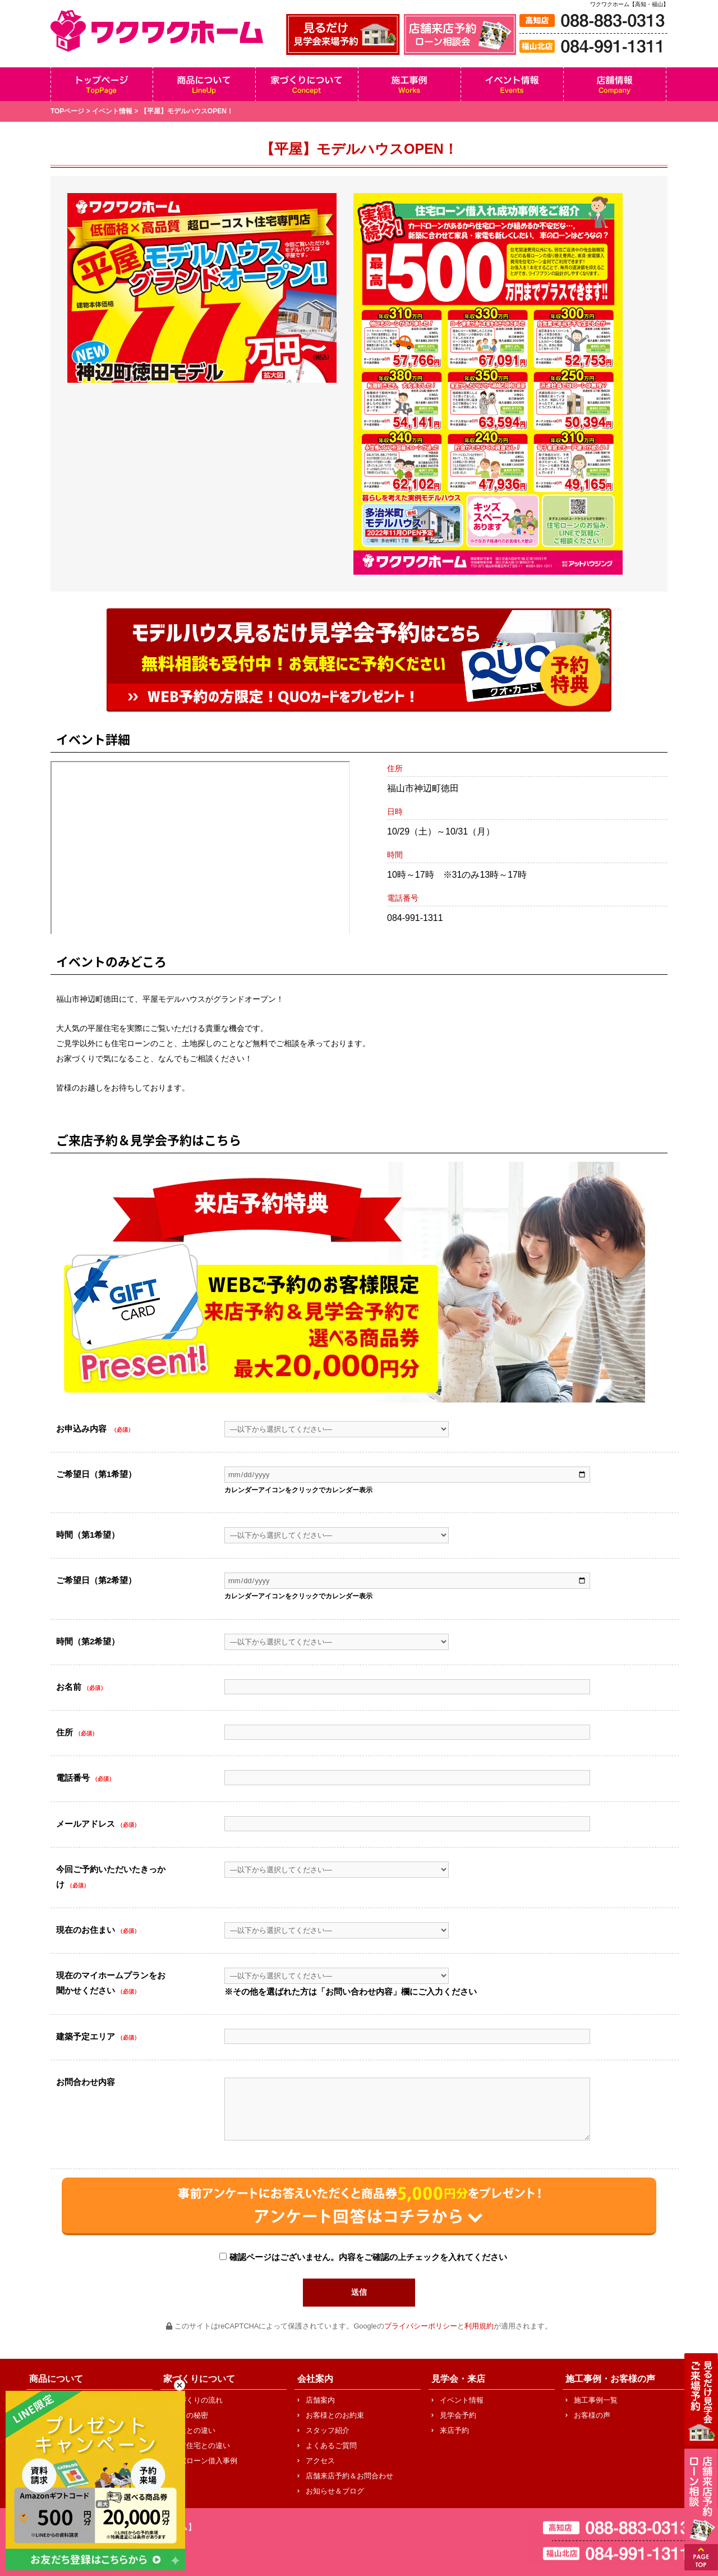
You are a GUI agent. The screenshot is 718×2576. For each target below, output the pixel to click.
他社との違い (193, 2430)
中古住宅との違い (201, 2445)
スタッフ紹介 (327, 2430)
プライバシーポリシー (420, 2326)
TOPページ (67, 111)
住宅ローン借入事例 (204, 2460)
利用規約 (479, 2326)
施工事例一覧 (596, 2400)
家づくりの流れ (197, 2400)
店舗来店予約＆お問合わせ (349, 2476)
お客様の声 (592, 2415)
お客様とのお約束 (335, 2415)
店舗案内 (320, 2400)
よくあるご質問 (331, 2445)
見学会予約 (458, 2415)
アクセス (320, 2460)
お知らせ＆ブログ (335, 2491)
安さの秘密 (190, 2415)
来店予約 (454, 2430)
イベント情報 (112, 111)
